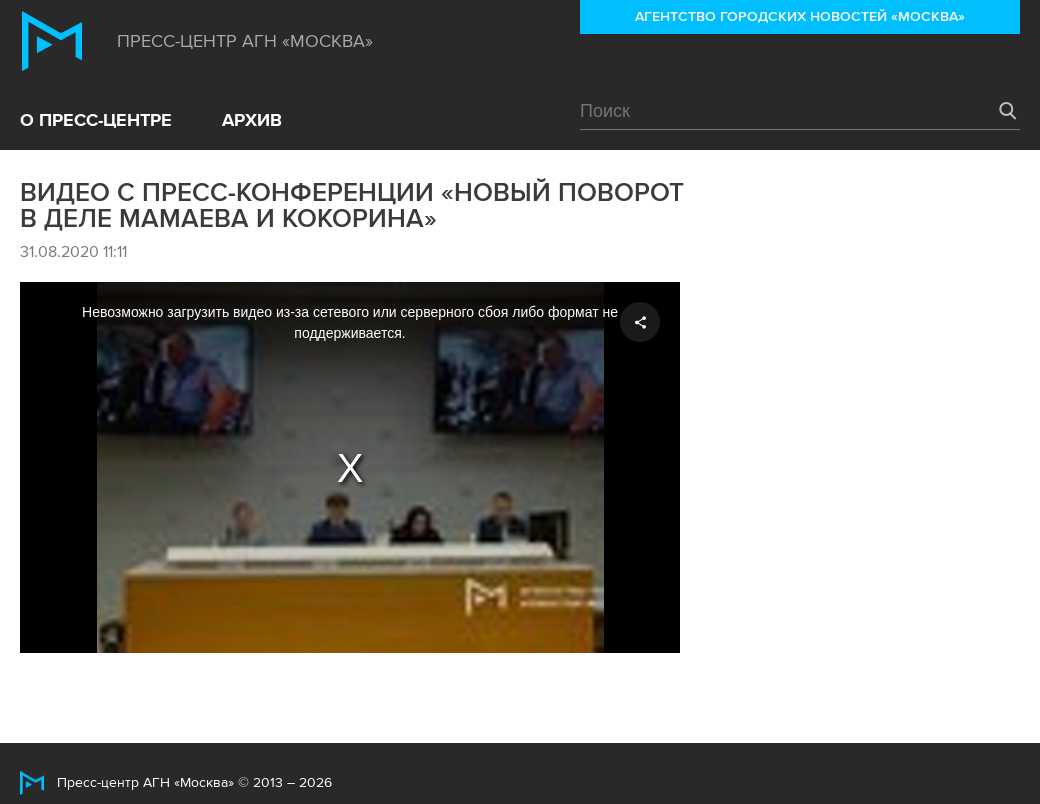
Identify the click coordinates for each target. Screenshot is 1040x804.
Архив (252, 120)
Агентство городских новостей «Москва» (800, 16)
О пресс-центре (96, 120)
